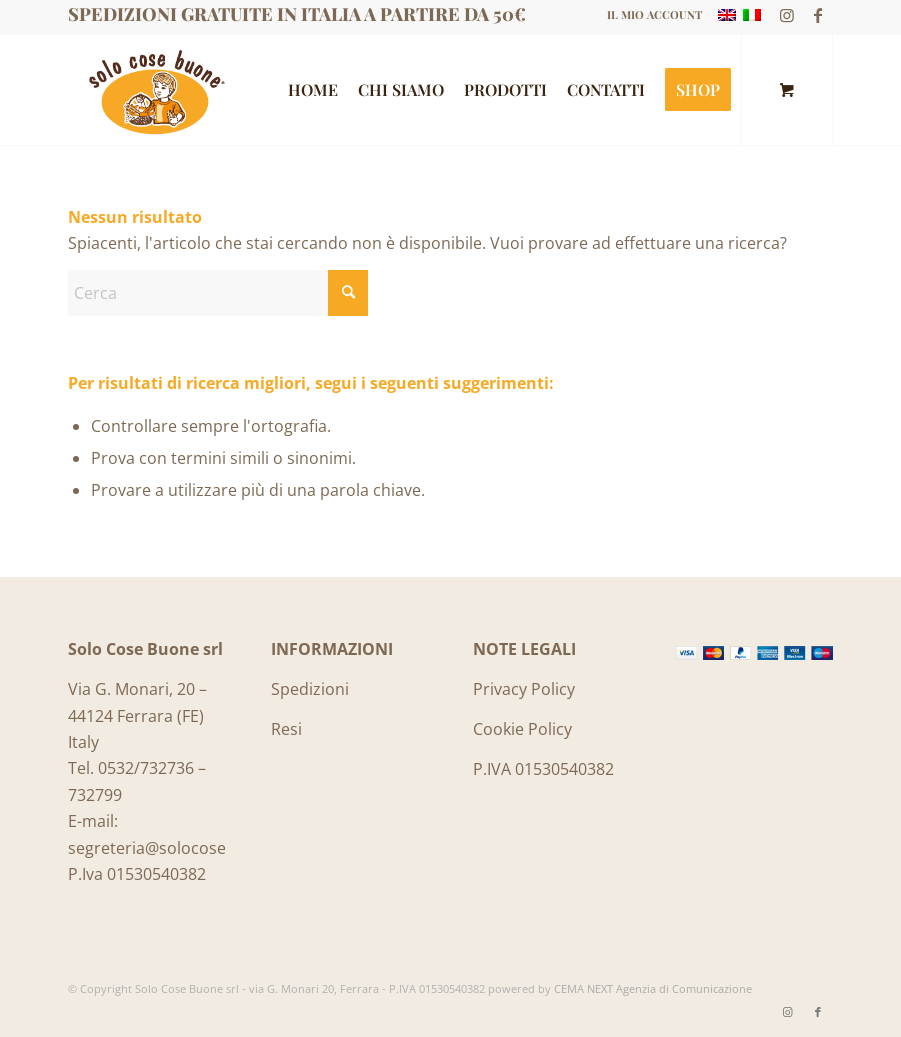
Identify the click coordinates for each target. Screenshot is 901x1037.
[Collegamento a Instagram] (787, 15)
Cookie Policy (522, 729)
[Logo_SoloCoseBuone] (154, 90)
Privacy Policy (524, 689)
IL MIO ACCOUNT (654, 14)
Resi (286, 729)
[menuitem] (649, 15)
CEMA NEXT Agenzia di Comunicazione (653, 988)
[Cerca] (218, 293)
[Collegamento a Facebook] (818, 15)
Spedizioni (310, 689)
